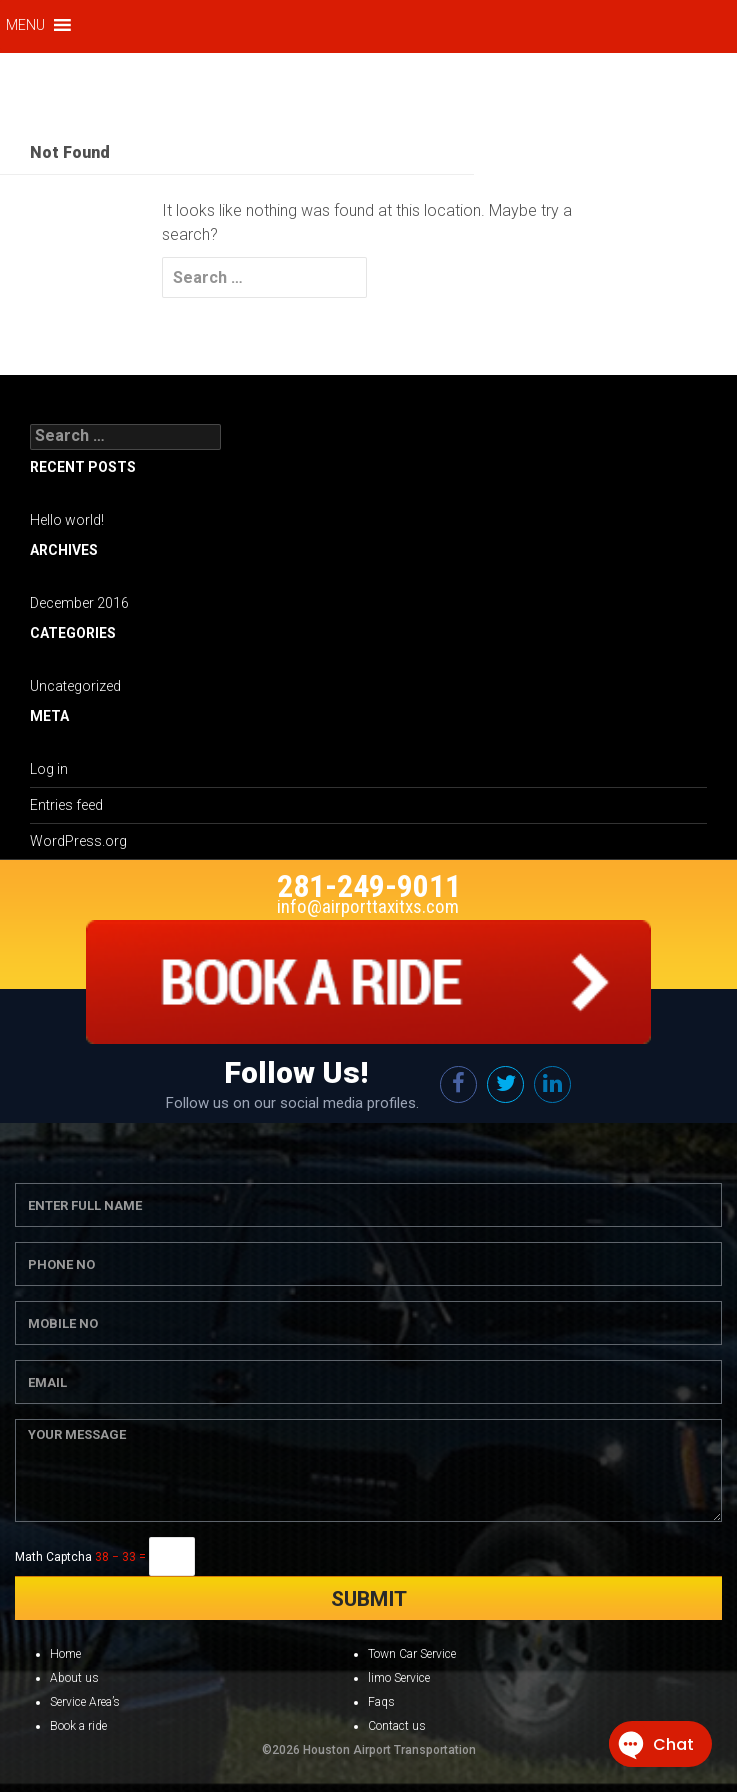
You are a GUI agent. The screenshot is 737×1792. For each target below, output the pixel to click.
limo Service (399, 1678)
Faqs (381, 1702)
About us (74, 1678)
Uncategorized (75, 686)
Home (65, 1654)
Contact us (397, 1726)
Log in (49, 769)
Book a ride (78, 1726)
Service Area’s (85, 1702)
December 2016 (79, 603)
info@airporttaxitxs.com (368, 906)
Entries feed (66, 805)
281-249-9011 (369, 886)
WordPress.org (78, 841)
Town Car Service (412, 1654)
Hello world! (67, 520)
